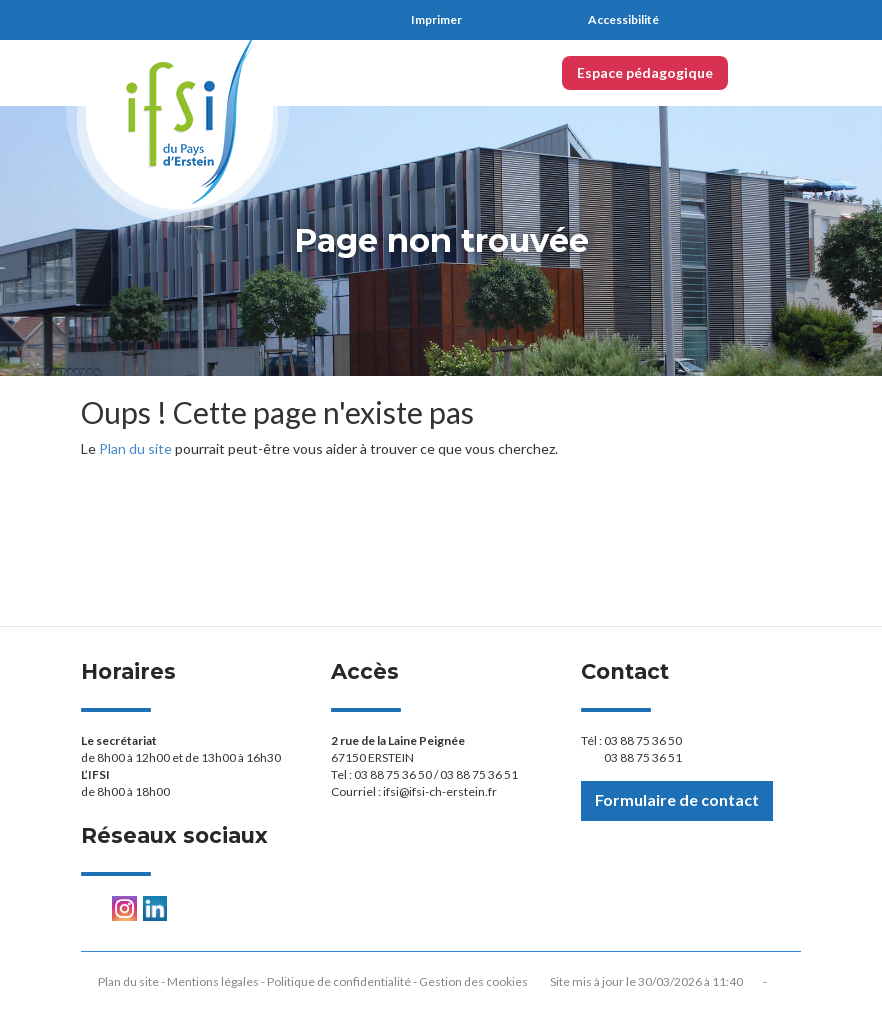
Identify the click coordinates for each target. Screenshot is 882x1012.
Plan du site (135, 448)
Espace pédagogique (645, 72)
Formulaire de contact (677, 799)
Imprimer (436, 19)
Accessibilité (623, 19)
